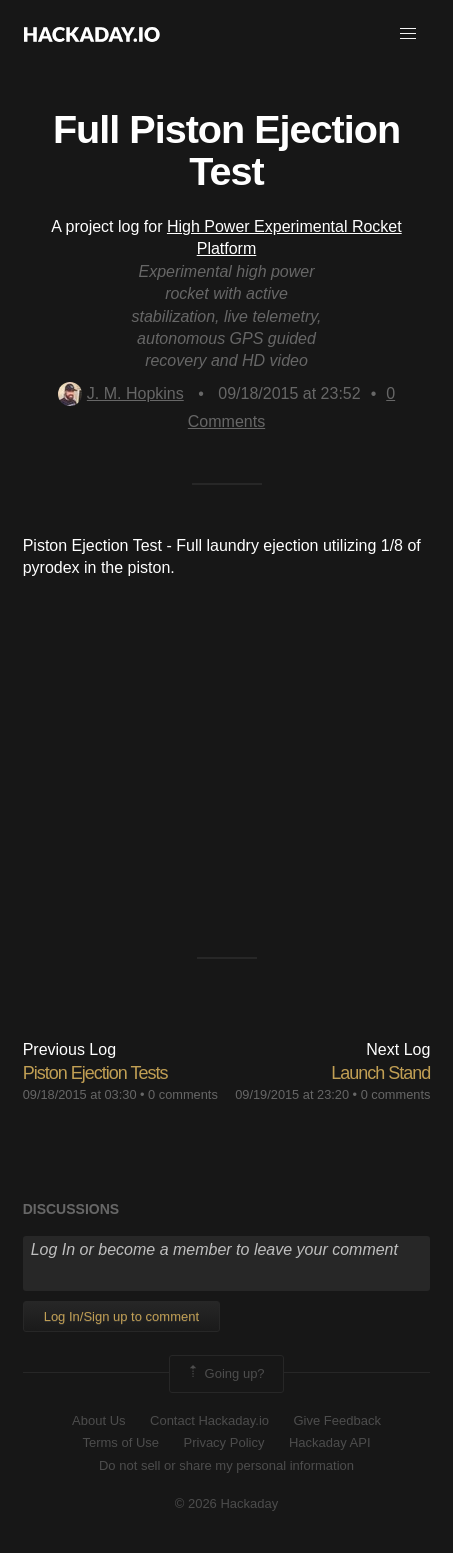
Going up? (225, 1374)
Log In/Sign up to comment (121, 1316)
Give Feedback (336, 1420)
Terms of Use (120, 1442)
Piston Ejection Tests (95, 1073)
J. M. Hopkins (121, 393)
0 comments (183, 1094)
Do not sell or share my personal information (226, 1465)
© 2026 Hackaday (227, 1503)
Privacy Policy (224, 1442)
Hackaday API (330, 1442)
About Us (98, 1420)
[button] (408, 34)
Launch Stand (380, 1073)
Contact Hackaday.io (209, 1420)
